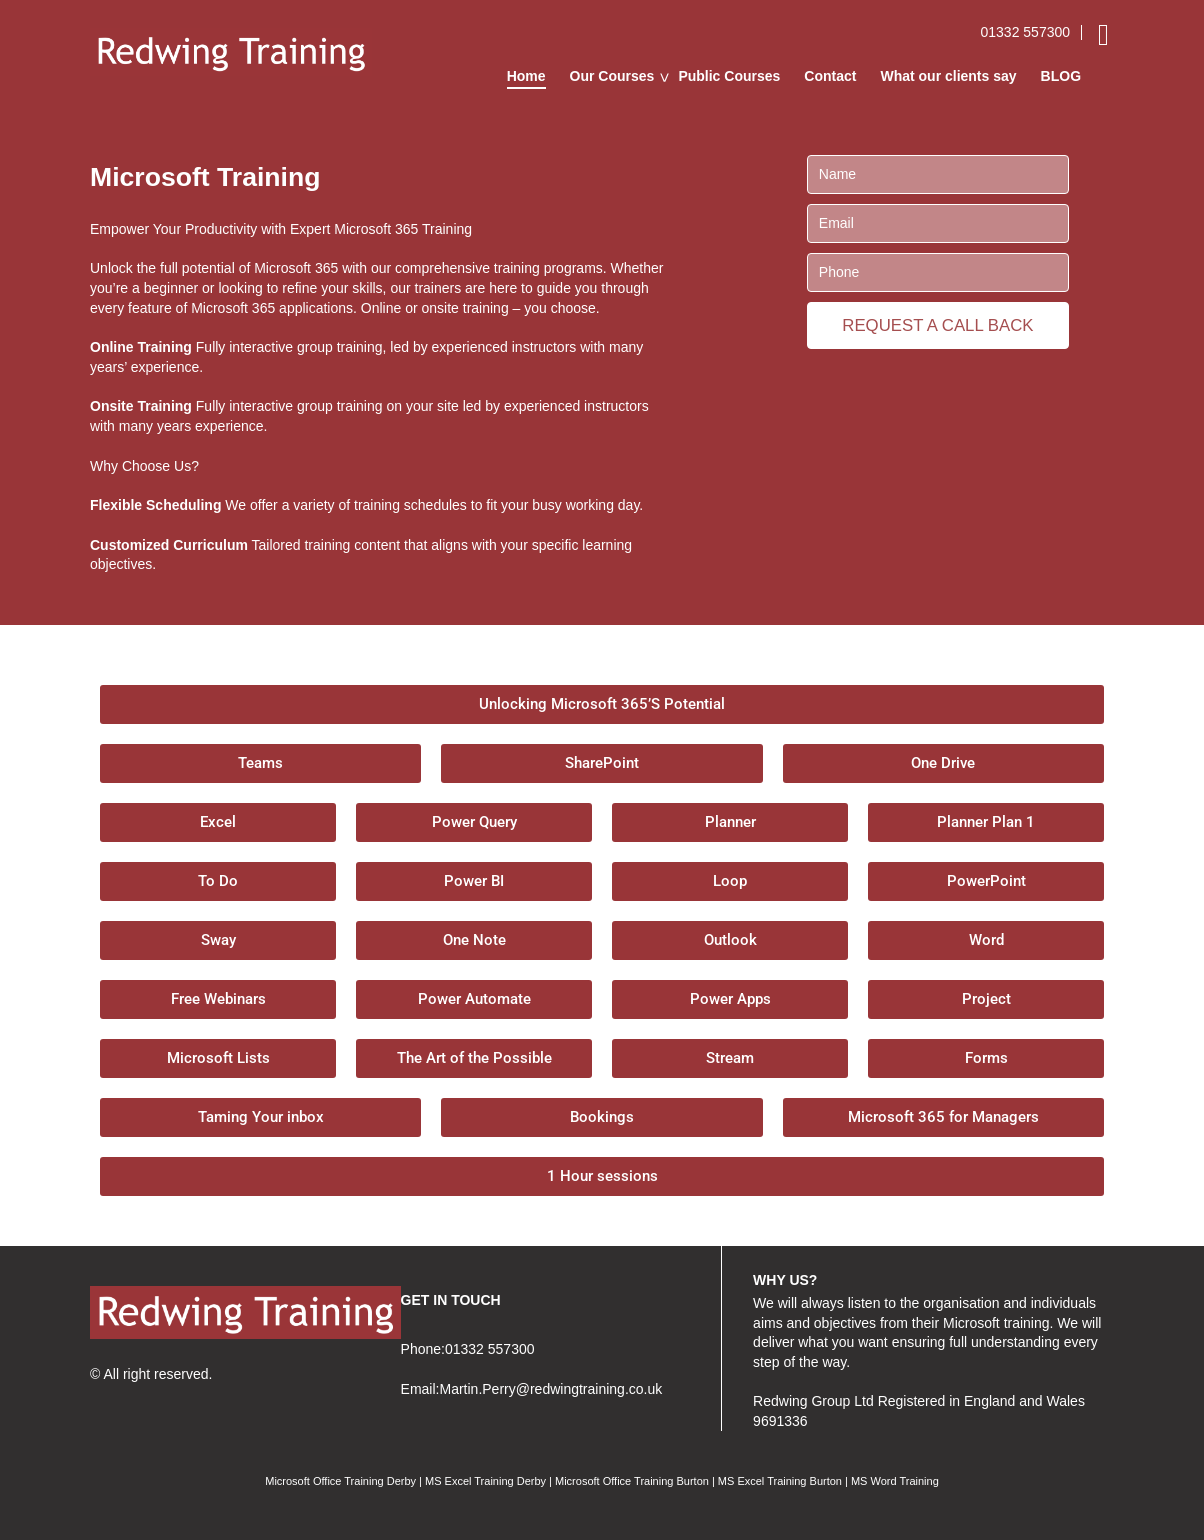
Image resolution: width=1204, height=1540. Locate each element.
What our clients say (948, 76)
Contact (830, 76)
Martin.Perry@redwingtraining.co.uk (550, 1389)
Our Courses (612, 76)
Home (526, 76)
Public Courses (729, 76)
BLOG (1061, 76)
